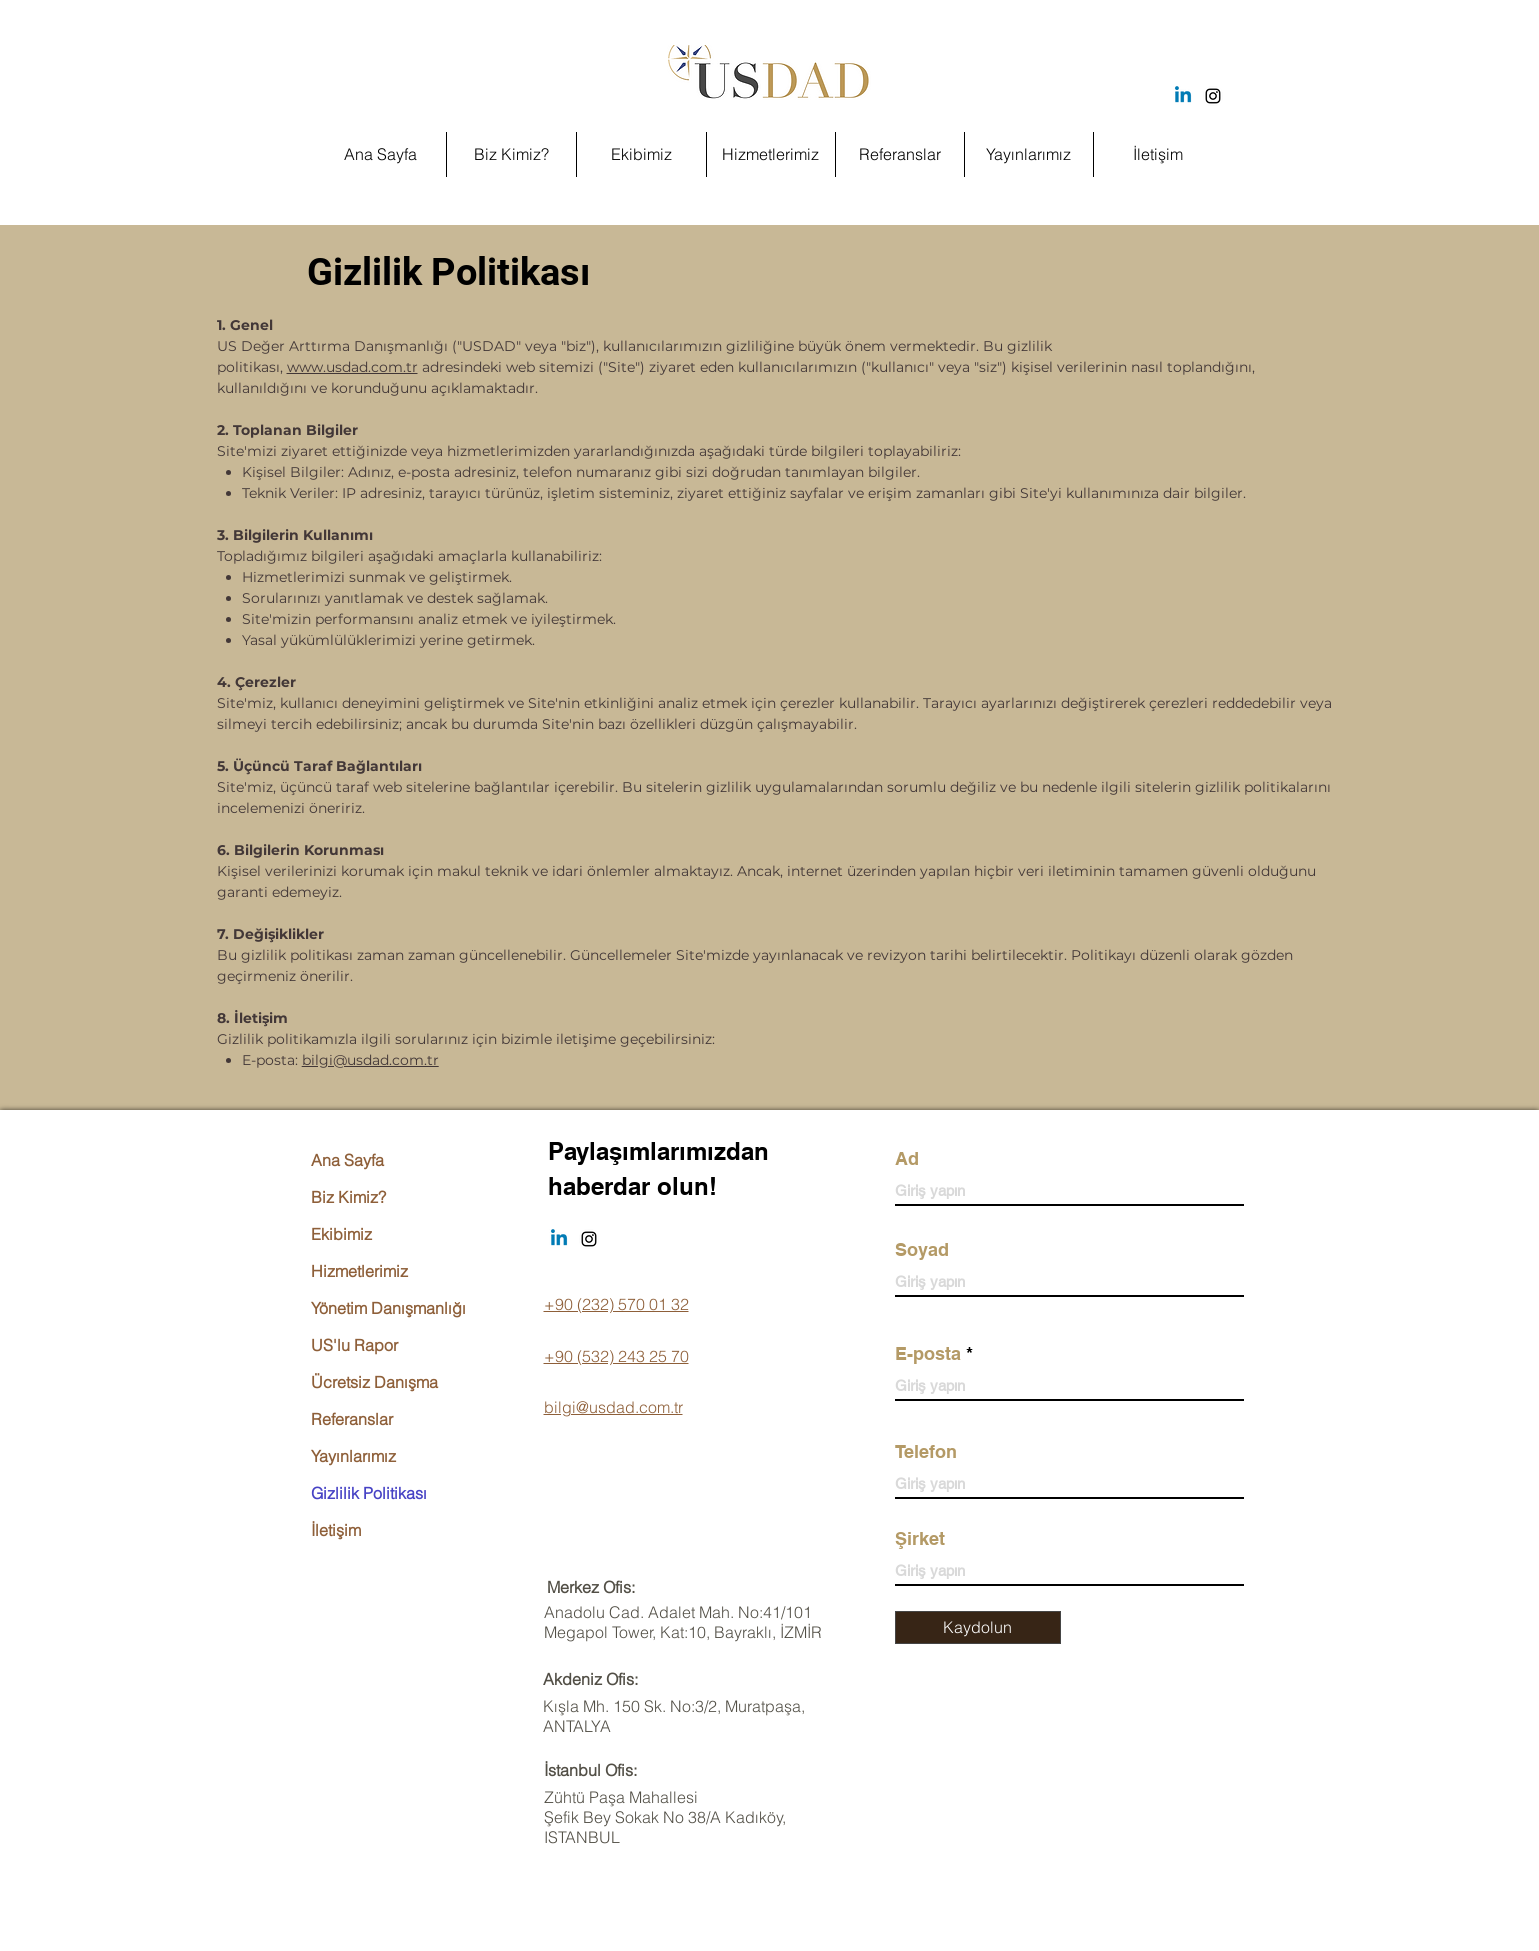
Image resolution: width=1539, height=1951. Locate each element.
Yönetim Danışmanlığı (388, 1308)
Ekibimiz (341, 1234)
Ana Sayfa (347, 1160)
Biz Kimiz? (348, 1197)
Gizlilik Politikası (369, 1493)
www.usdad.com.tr (352, 367)
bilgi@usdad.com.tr (370, 1060)
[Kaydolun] (978, 1627)
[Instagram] (1213, 96)
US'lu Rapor (354, 1345)
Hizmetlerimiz (359, 1271)
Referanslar (352, 1419)
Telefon (926, 1452)
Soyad (922, 1250)
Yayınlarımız (353, 1456)
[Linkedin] (1183, 96)
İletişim (336, 1530)
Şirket (920, 1539)
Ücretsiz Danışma (374, 1382)
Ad (907, 1159)
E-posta (928, 1354)
